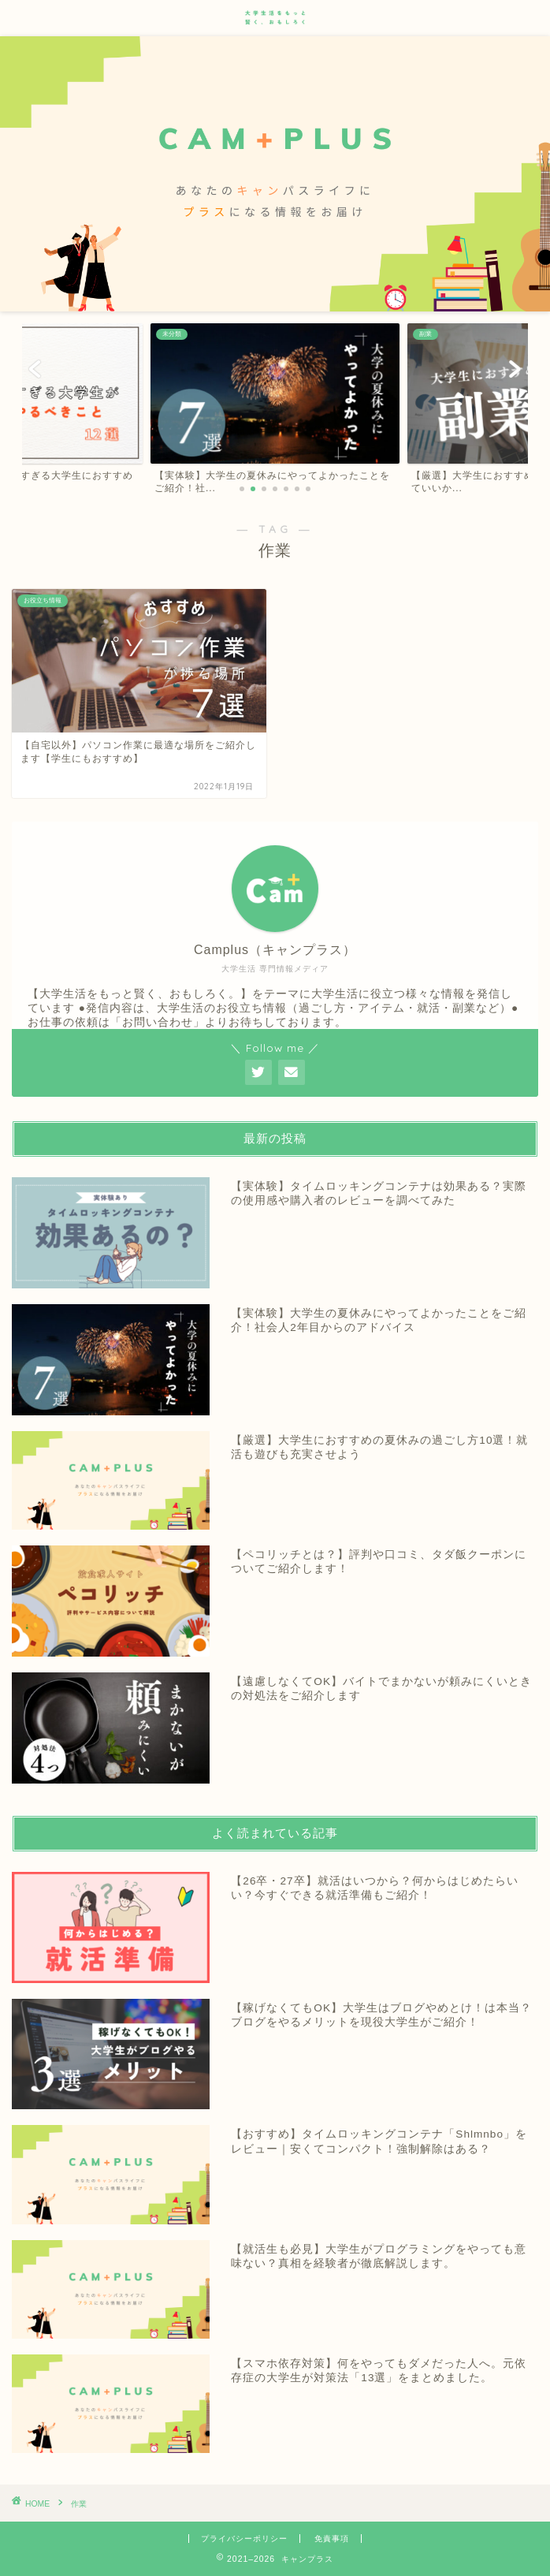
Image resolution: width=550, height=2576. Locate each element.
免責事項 (331, 2538)
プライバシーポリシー (244, 2538)
